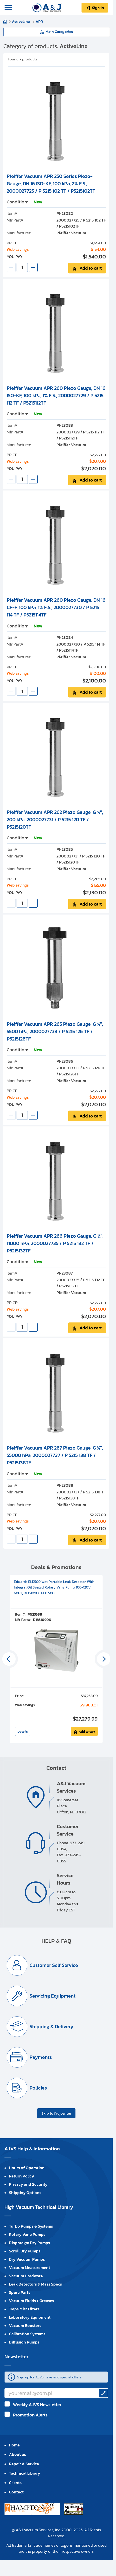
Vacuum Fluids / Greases (31, 2301)
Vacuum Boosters (25, 2325)
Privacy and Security (28, 2184)
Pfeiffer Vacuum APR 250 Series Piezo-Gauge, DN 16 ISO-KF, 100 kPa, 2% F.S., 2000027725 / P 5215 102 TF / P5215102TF (51, 184)
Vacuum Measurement (29, 2268)
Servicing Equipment (52, 1996)
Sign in (98, 8)
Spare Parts (19, 2292)
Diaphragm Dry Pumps (29, 2243)
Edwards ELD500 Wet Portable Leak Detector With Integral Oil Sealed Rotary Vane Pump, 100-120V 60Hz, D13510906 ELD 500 (54, 1587)
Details (22, 1731)
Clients (15, 2483)
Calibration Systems (27, 2334)
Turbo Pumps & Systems (31, 2226)
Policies (38, 2088)
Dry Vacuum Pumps (27, 2259)
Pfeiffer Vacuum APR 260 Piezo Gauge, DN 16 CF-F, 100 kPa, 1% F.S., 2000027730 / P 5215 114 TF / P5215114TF (56, 607)
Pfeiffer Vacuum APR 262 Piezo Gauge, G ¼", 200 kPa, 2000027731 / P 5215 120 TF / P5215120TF (55, 819)
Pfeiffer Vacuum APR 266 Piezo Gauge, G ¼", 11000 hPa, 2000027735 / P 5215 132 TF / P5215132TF (55, 1243)
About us (17, 2454)
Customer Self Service (54, 1965)
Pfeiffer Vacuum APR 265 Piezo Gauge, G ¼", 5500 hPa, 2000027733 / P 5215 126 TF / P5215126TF (55, 1031)
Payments (41, 2057)
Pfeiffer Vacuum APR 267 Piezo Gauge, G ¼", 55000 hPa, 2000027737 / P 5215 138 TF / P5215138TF (55, 1455)
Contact (16, 2492)
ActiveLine (21, 21)
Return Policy (21, 2176)
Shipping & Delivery (51, 2026)
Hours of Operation (27, 2168)
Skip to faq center (56, 2113)
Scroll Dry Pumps (24, 2251)
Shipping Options (25, 2193)
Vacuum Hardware (26, 2276)
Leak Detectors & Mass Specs (35, 2284)
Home (5, 21)
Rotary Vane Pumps (27, 2234)
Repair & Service (24, 2464)
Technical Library (24, 2473)
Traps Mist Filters (24, 2309)
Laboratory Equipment (30, 2317)
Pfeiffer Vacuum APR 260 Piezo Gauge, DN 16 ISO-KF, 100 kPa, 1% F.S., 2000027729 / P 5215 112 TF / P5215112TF (56, 395)
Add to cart (90, 268)
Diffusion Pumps (24, 2342)
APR (39, 21)
